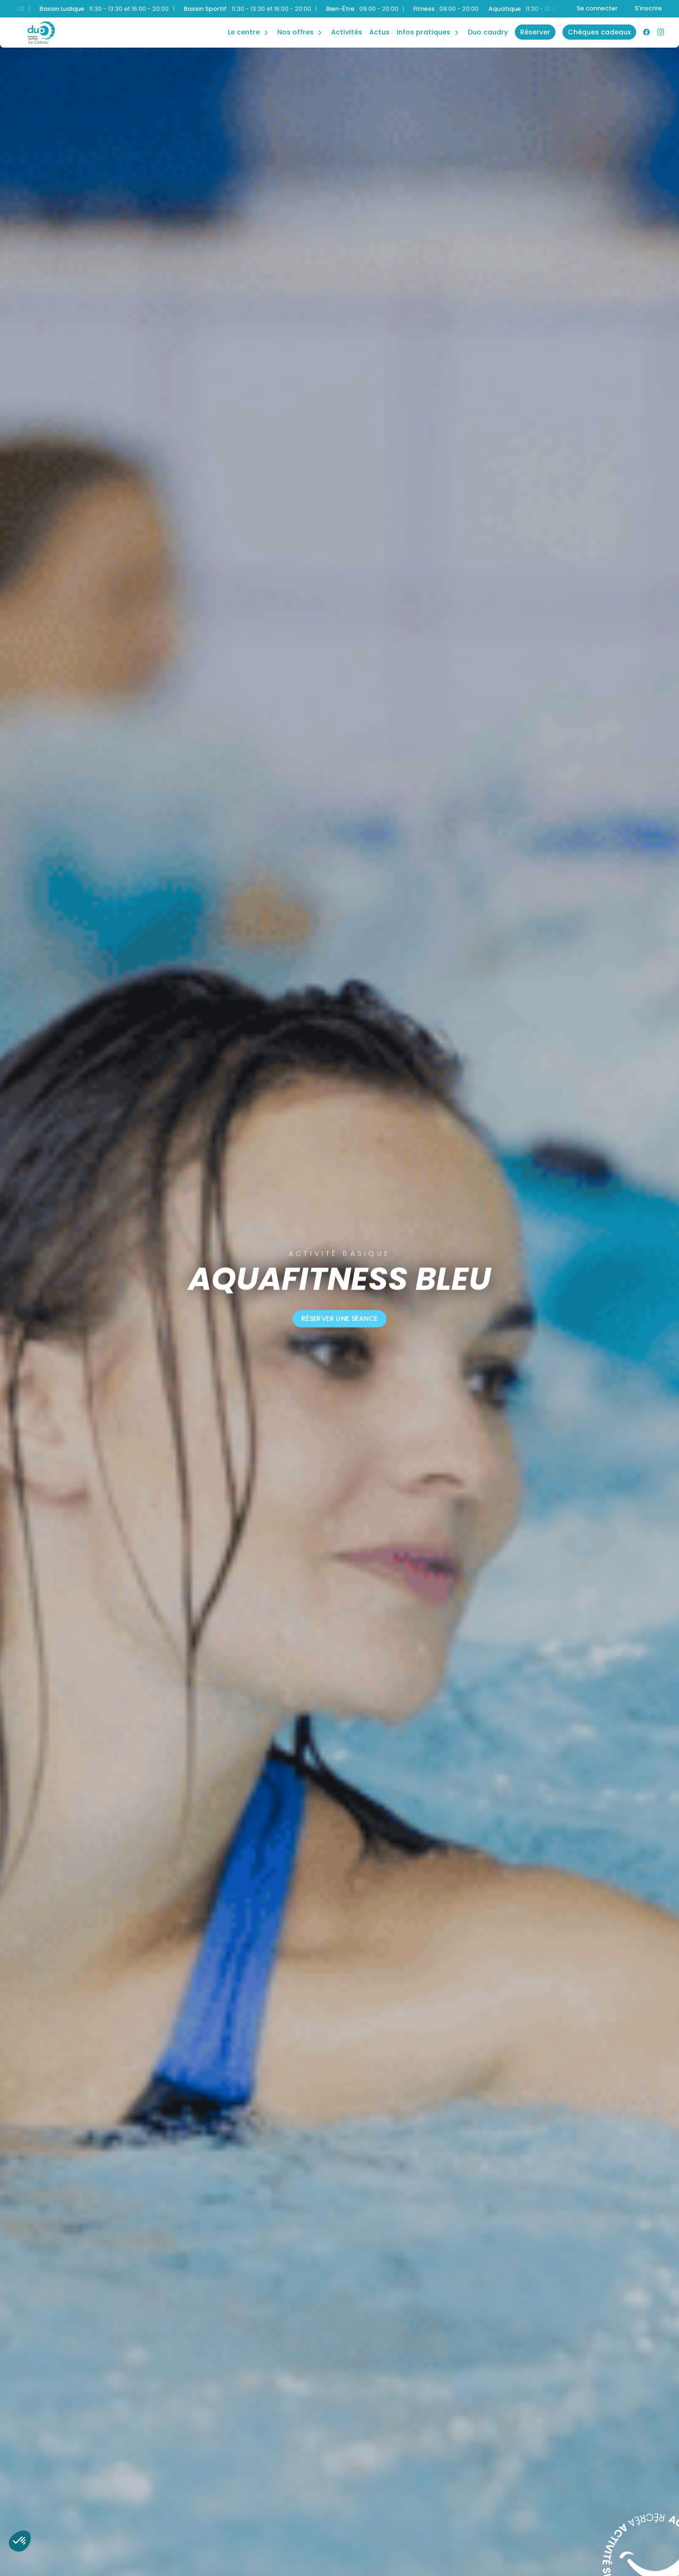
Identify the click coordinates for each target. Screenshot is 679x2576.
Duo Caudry (488, 32)
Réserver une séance (339, 1319)
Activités (346, 32)
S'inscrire (648, 8)
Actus (379, 32)
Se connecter (597, 8)
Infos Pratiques (423, 32)
